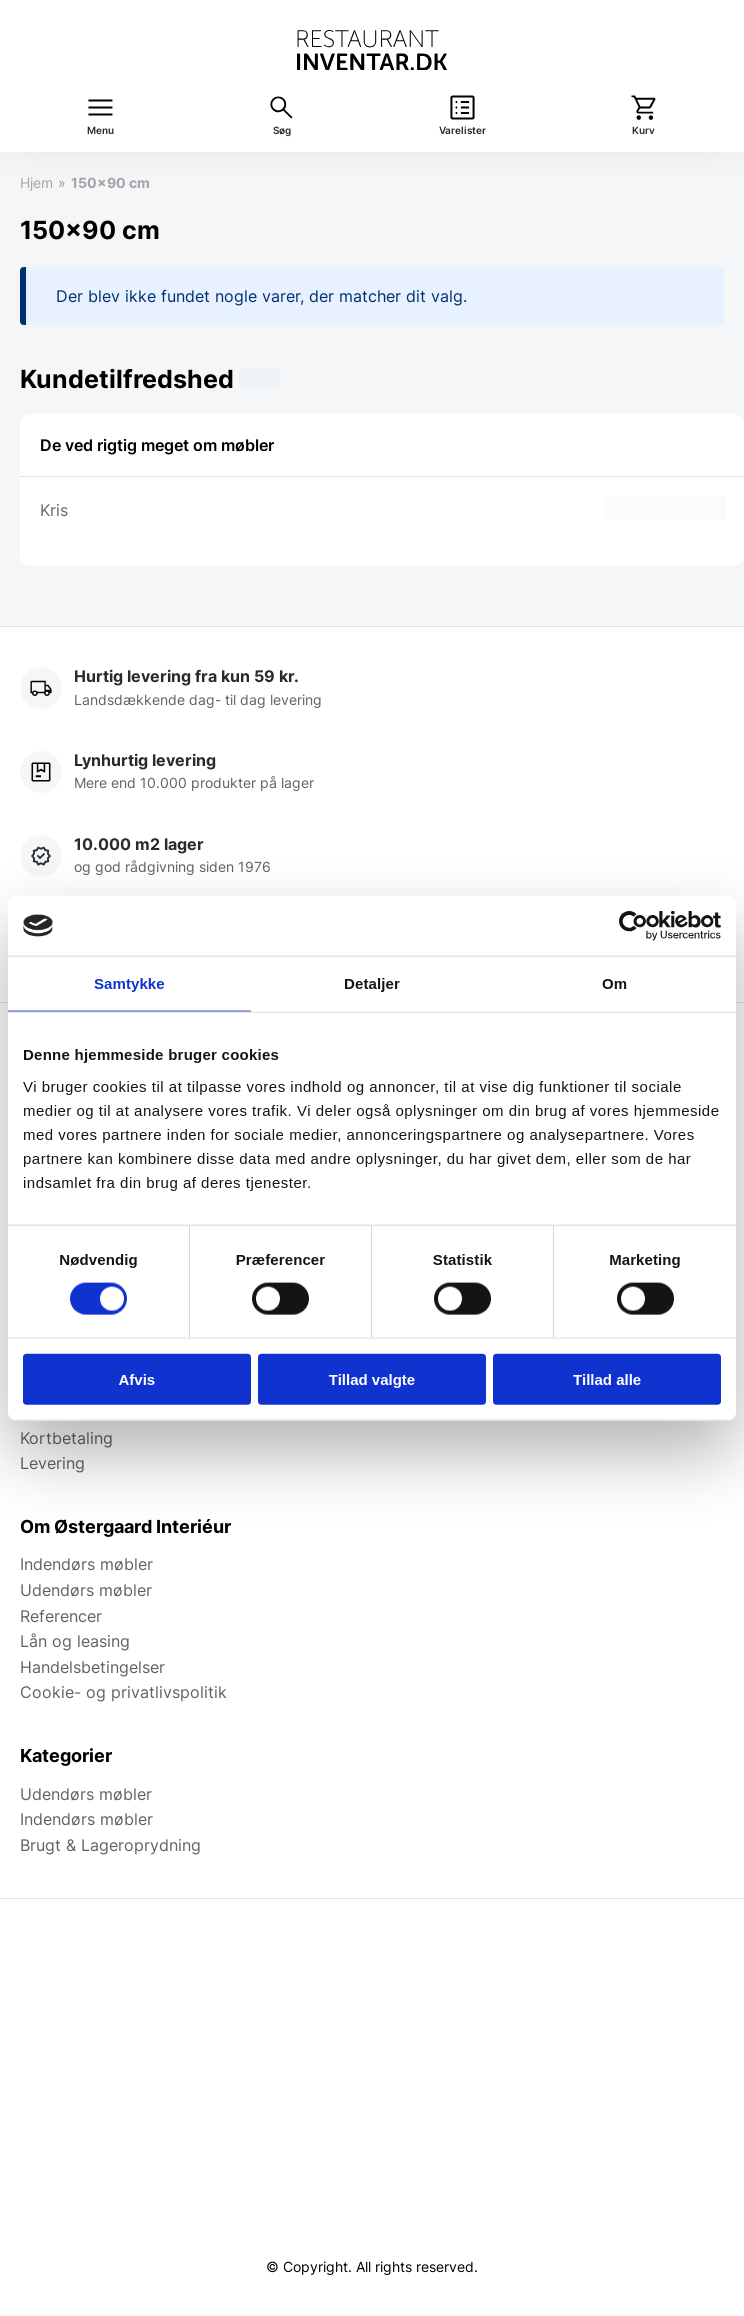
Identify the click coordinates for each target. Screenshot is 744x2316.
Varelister (462, 130)
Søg (282, 130)
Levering (52, 1463)
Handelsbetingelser (92, 1667)
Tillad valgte (372, 1378)
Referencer (61, 1616)
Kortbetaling (66, 1438)
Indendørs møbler (86, 1564)
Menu (100, 130)
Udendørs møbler (86, 1590)
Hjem (36, 182)
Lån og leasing (75, 1641)
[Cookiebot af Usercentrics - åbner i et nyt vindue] (633, 926)
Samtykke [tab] (129, 983)
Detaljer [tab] (372, 983)
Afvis (136, 1378)
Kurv (643, 130)
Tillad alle (607, 1378)
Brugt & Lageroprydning (110, 1845)
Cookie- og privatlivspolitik (123, 1692)
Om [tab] (614, 983)
